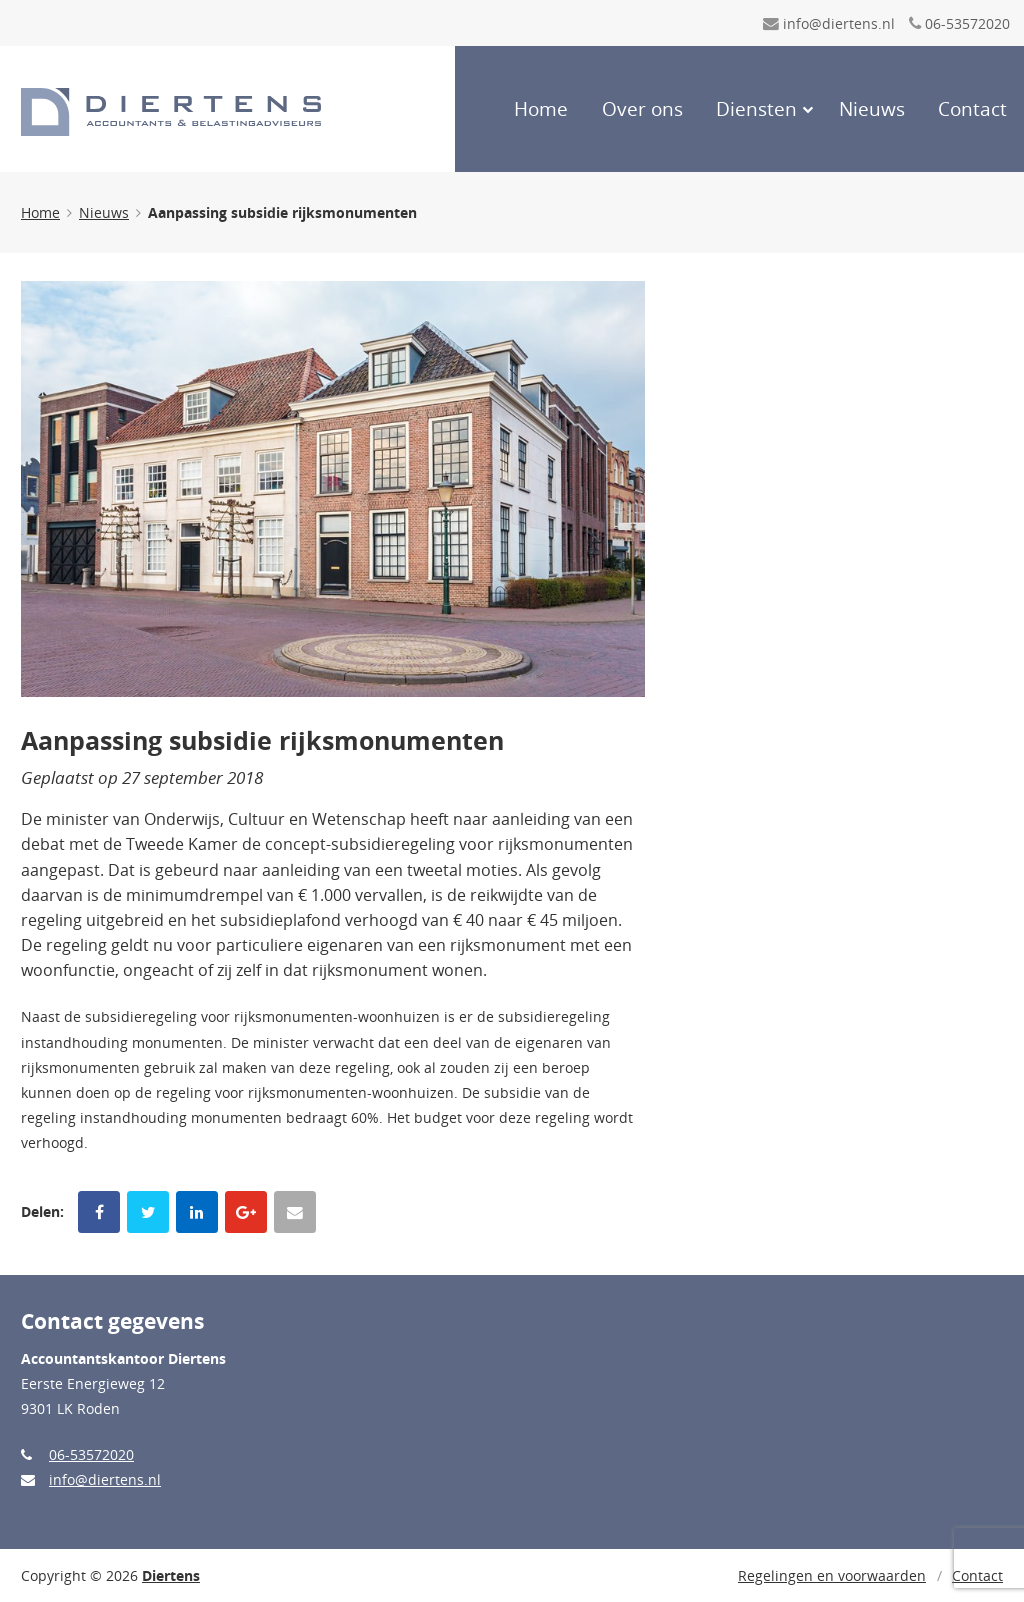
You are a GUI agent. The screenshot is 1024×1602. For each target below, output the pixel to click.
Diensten (756, 109)
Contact (972, 109)
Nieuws (872, 109)
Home (541, 109)
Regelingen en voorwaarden (832, 1575)
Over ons (642, 109)
